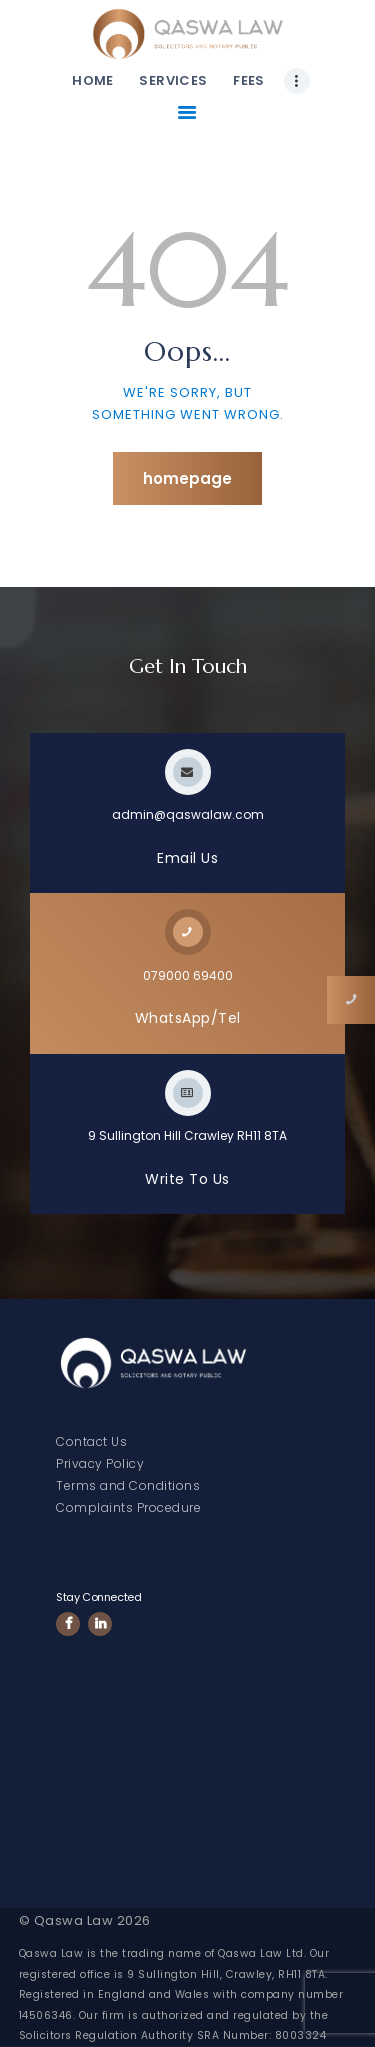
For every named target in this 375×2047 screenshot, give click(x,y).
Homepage (187, 478)
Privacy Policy (100, 1463)
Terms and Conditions (128, 1485)
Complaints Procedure (128, 1507)
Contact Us (91, 1441)
